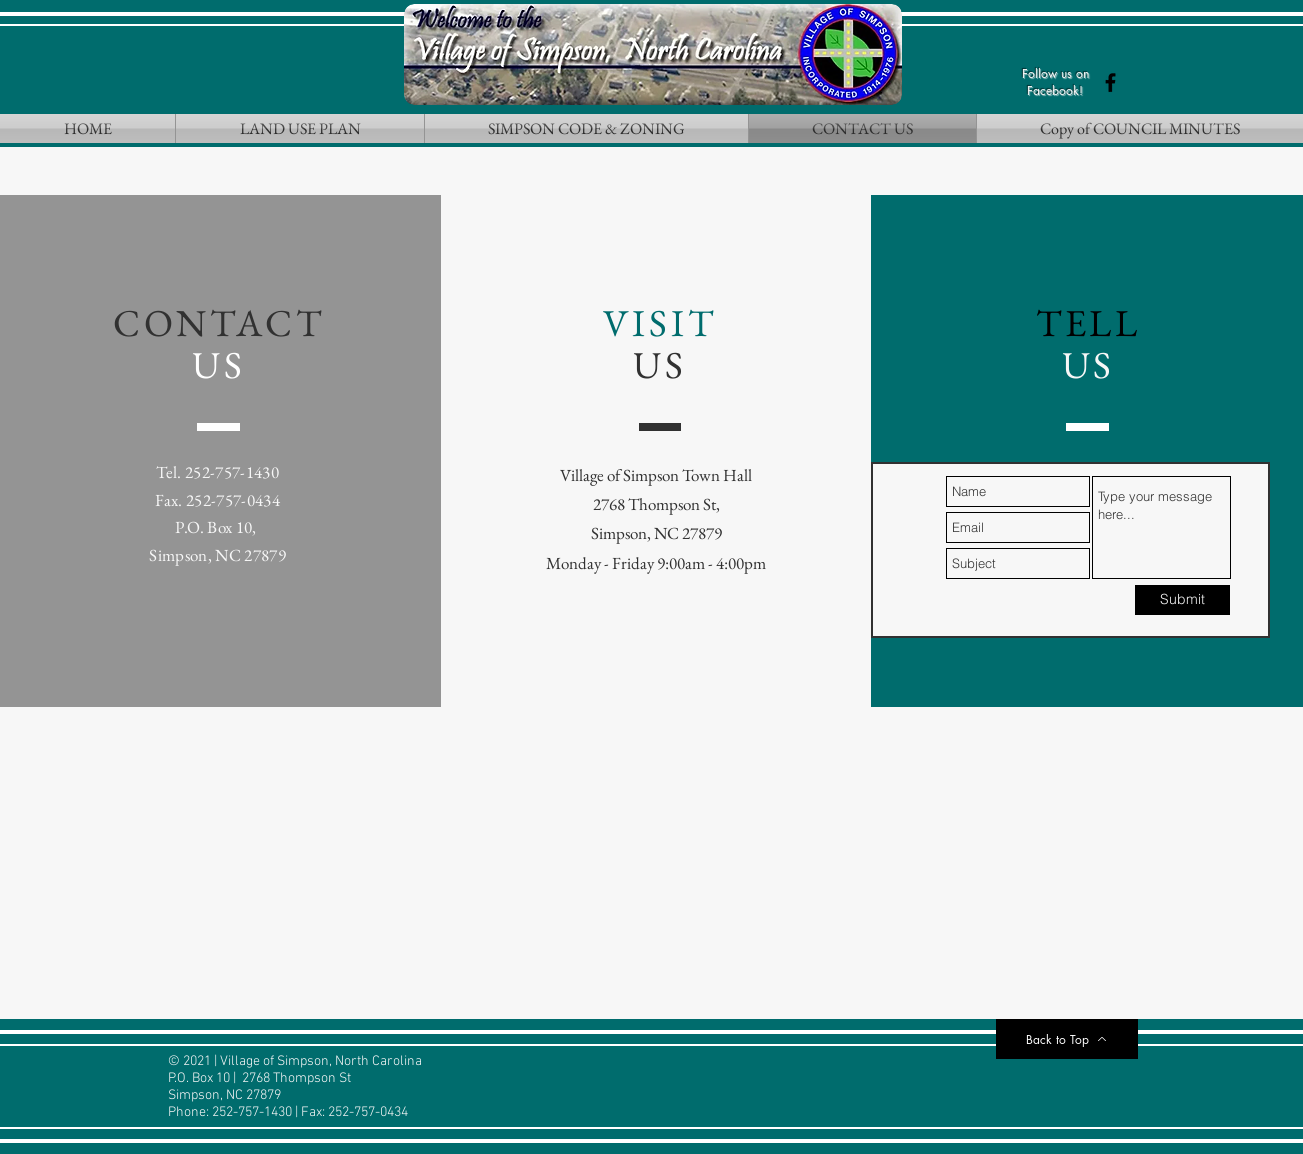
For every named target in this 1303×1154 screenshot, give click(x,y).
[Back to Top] (1067, 1039)
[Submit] (1182, 600)
